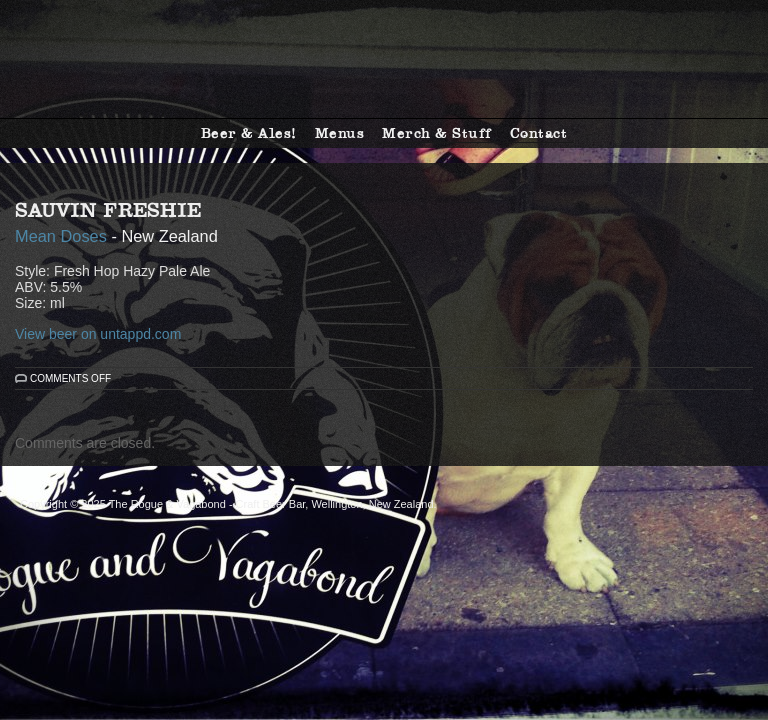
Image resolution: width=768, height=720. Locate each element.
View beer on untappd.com (98, 334)
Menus (340, 133)
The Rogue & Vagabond (384, 59)
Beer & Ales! (249, 133)
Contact (539, 133)
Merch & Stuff (437, 133)
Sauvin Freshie (108, 210)
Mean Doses (61, 236)
